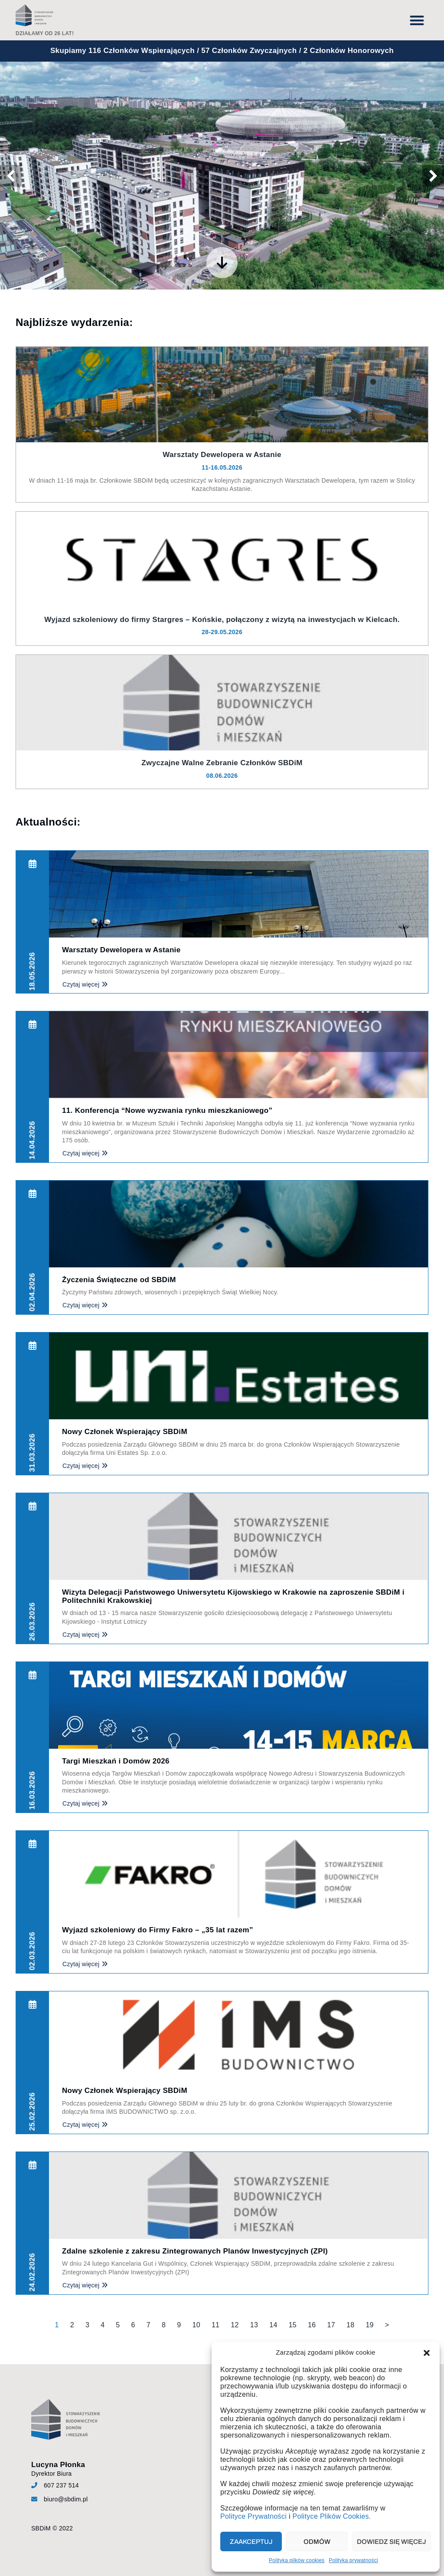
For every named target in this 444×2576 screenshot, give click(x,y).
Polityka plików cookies (296, 2560)
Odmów (317, 2541)
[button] (426, 2353)
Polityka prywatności (353, 2560)
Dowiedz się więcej (391, 2541)
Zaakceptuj (251, 2541)
